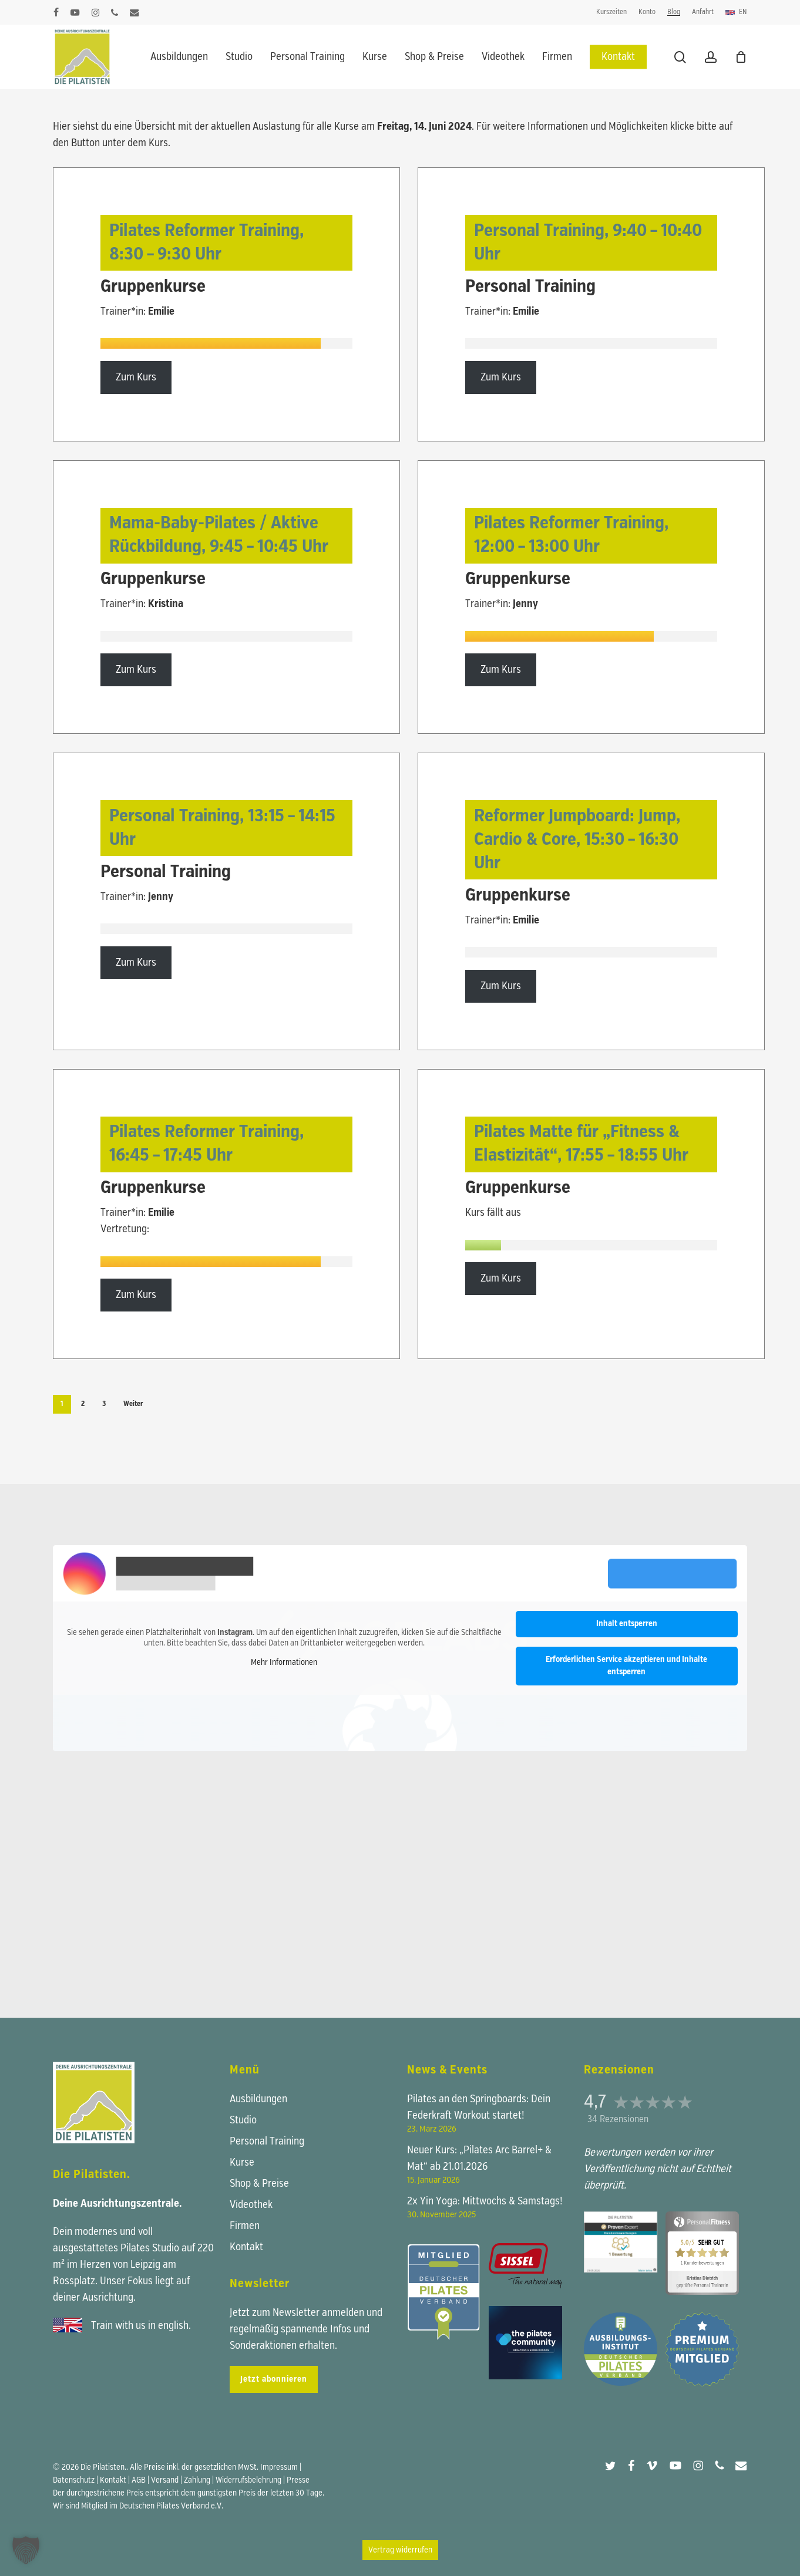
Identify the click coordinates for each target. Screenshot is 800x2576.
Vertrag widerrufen (400, 2550)
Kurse (242, 2162)
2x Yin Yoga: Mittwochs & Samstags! (485, 2201)
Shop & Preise (259, 2184)
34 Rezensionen (617, 2120)
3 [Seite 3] (104, 1404)
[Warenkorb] (740, 56)
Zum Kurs (136, 377)
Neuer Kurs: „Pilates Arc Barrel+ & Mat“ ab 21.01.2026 (479, 2158)
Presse (298, 2480)
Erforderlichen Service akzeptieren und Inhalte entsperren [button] (626, 1665)
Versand (165, 2480)
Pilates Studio (149, 2248)
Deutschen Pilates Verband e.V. (171, 2506)
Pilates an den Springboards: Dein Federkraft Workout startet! (478, 2107)
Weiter (133, 1404)
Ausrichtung (107, 2297)
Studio (243, 2120)
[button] (26, 2550)
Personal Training (267, 2141)
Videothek (251, 2205)
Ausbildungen (258, 2099)
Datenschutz (74, 2480)
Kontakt (246, 2247)
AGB (139, 2480)
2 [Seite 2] (83, 1404)
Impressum (279, 2467)
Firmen (245, 2226)
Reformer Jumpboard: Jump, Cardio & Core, (577, 840)
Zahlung (197, 2480)
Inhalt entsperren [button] (626, 1624)
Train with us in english (140, 2326)
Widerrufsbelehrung (248, 2480)
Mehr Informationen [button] (284, 1662)
